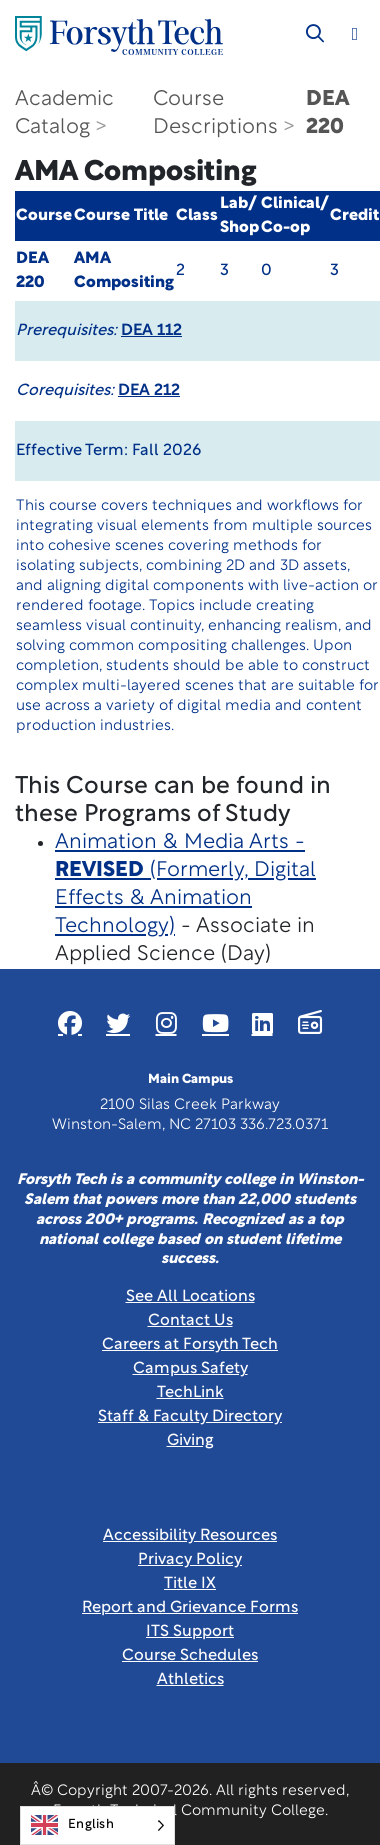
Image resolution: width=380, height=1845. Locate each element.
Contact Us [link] (190, 1321)
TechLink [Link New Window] (190, 1393)
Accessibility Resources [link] (190, 1536)
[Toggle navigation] (355, 34)
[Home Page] (119, 35)
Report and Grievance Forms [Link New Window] (190, 1608)
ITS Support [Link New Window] (190, 1632)
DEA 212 (149, 391)
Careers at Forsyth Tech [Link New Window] (190, 1345)
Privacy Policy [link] (190, 1560)
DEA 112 (151, 331)
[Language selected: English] (97, 1825)
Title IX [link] (190, 1584)
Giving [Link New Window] (190, 1441)
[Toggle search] (315, 34)
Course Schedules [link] (190, 1656)
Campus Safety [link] (190, 1369)
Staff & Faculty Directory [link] (190, 1417)
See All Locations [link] (190, 1297)
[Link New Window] (70, 1023)
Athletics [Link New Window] (190, 1680)
